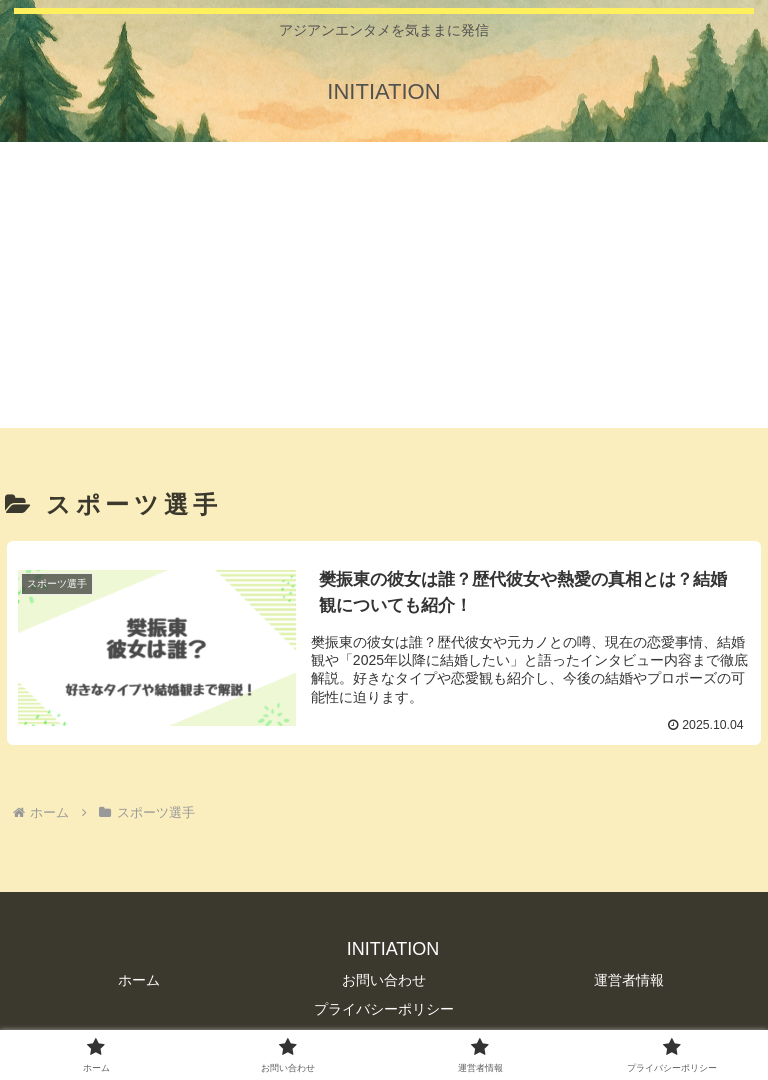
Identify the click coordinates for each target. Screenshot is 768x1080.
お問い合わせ (384, 980)
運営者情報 (629, 980)
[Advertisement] (384, 288)
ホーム (139, 980)
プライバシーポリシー (384, 1010)
